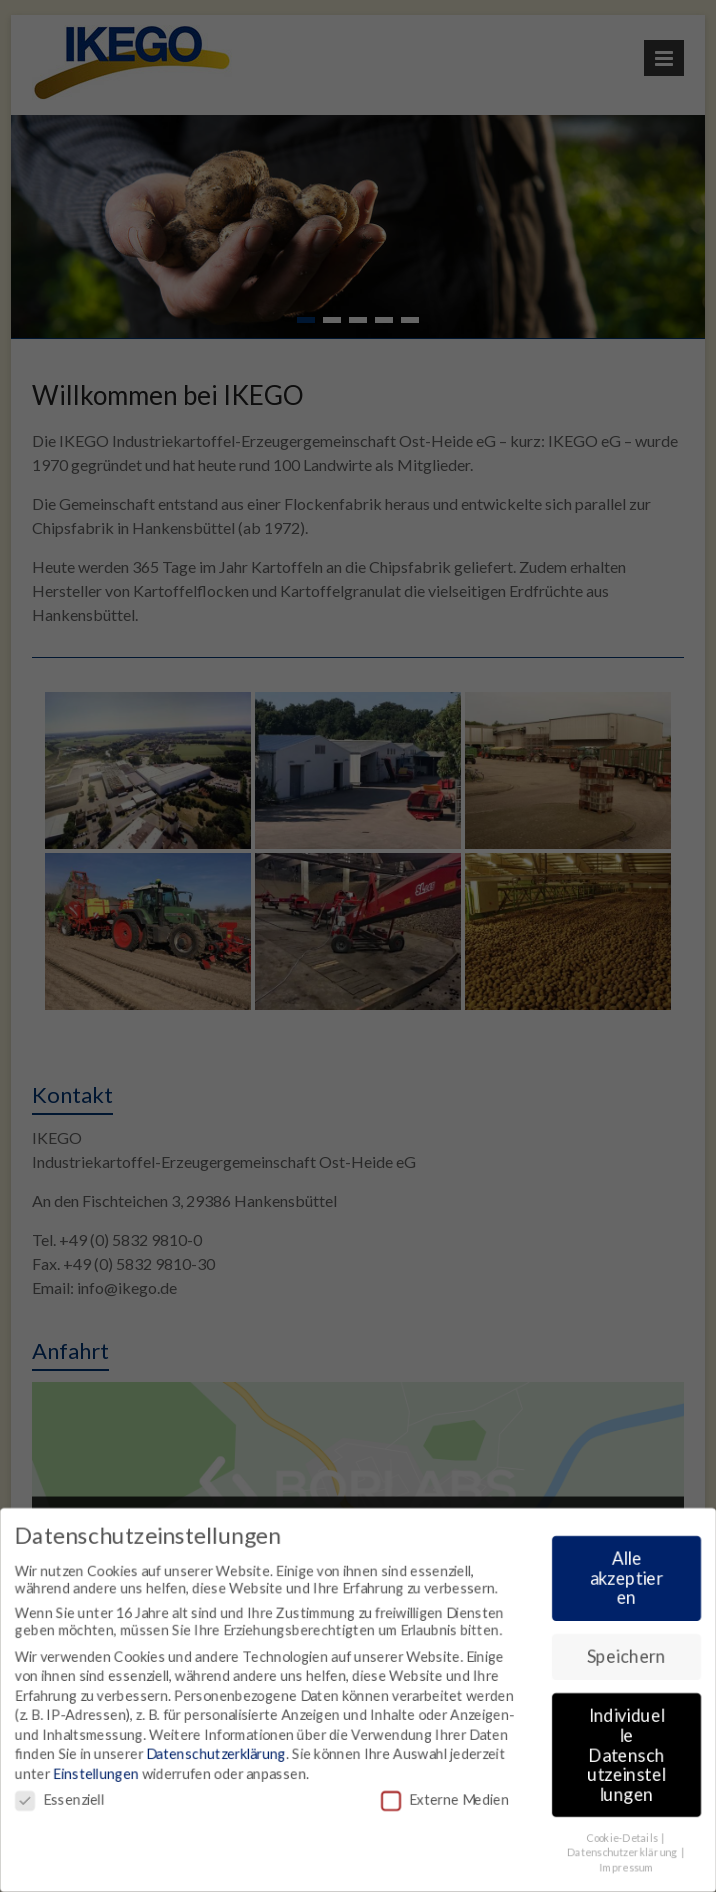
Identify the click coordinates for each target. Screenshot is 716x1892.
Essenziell (57, 1800)
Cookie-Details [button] (625, 1839)
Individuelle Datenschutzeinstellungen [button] (628, 1756)
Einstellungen (93, 1774)
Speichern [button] (629, 1656)
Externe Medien (445, 1800)
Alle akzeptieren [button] (628, 1577)
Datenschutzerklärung (214, 1754)
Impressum (629, 1869)
